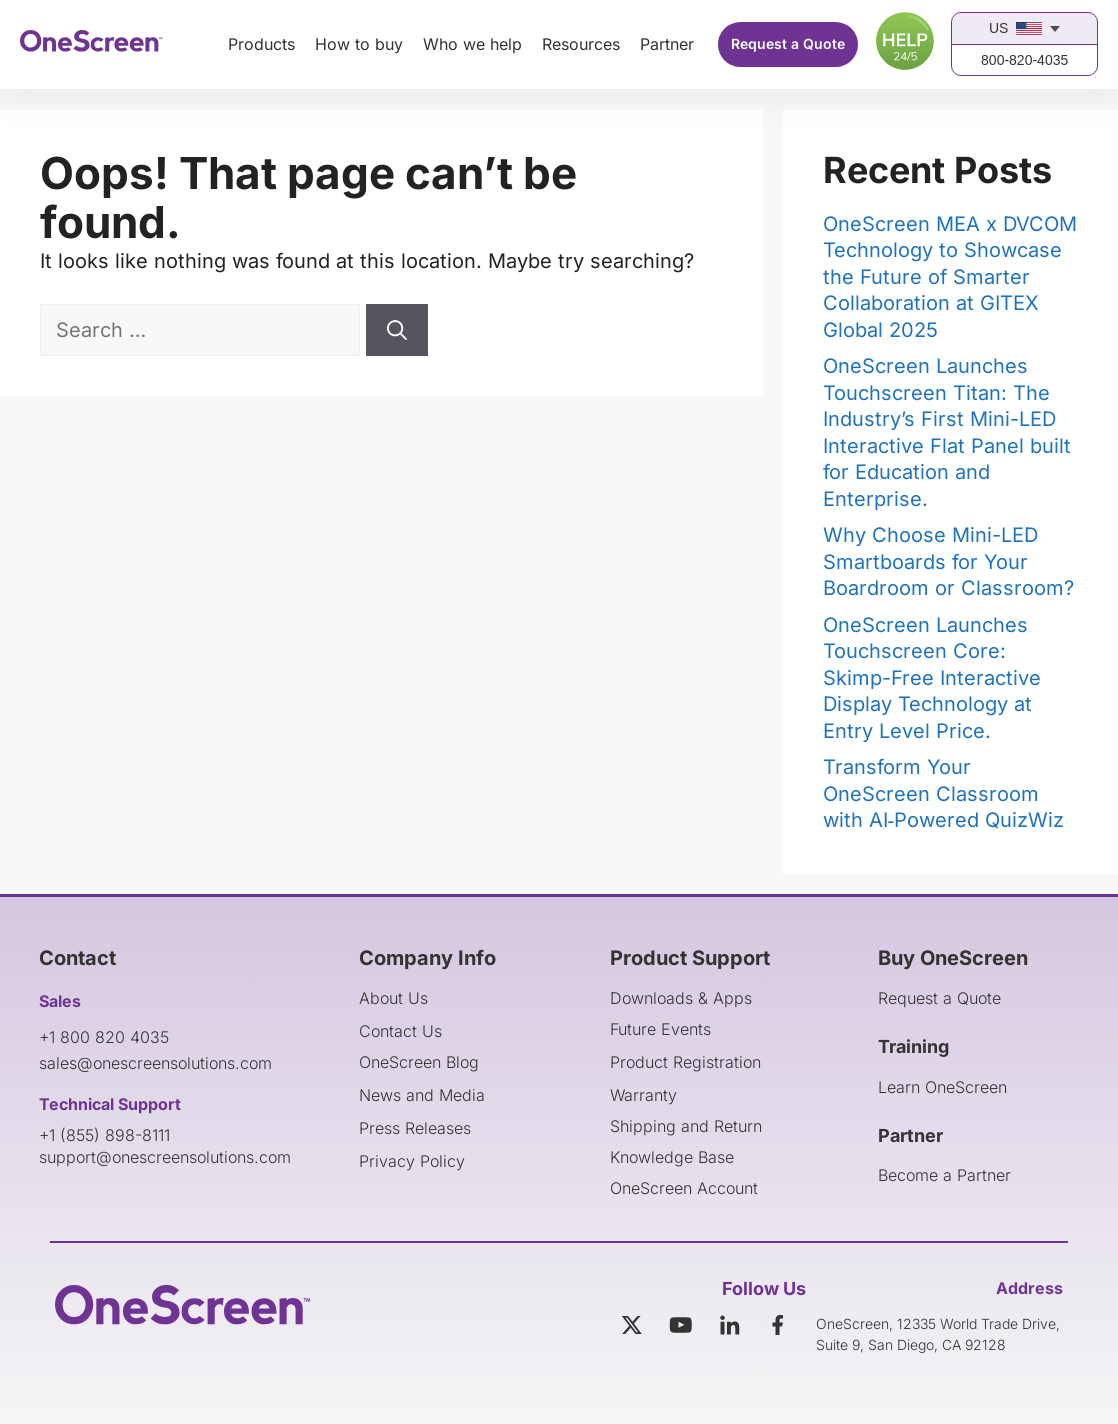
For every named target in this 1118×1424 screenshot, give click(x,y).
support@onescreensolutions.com (165, 1157)
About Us (393, 998)
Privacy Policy (412, 1161)
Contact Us (400, 1031)
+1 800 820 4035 (104, 1037)
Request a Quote (788, 43)
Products (261, 44)
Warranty (643, 1095)
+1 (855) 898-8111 (104, 1135)
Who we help (472, 44)
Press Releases (415, 1128)
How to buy (359, 44)
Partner (667, 44)
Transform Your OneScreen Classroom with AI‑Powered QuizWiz (944, 793)
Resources (581, 44)
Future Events (660, 1029)
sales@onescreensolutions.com (155, 1063)
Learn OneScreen (942, 1087)
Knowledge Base (672, 1157)
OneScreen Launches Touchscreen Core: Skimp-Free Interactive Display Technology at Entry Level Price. (932, 678)
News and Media (422, 1095)
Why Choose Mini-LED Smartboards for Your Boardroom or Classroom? (948, 561)
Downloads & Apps (681, 998)
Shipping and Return (686, 1126)
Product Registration (685, 1062)
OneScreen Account (684, 1188)
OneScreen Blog (419, 1062)
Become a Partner (944, 1175)
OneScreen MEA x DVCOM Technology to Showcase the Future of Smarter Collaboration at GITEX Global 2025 (950, 277)
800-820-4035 (1024, 60)
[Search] (397, 330)
